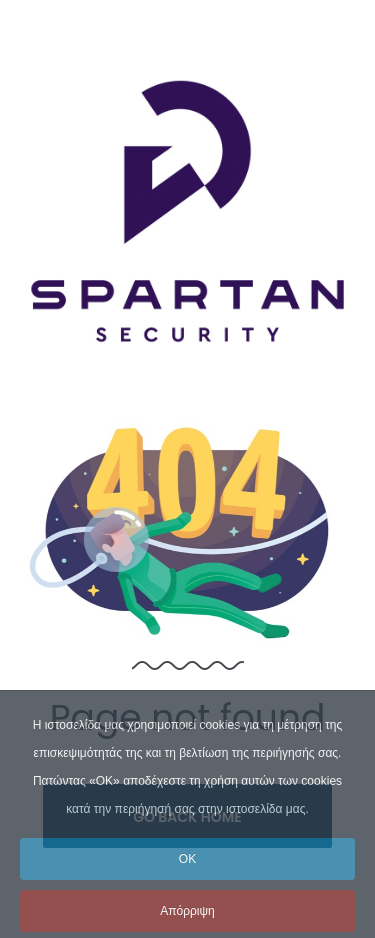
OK (187, 881)
